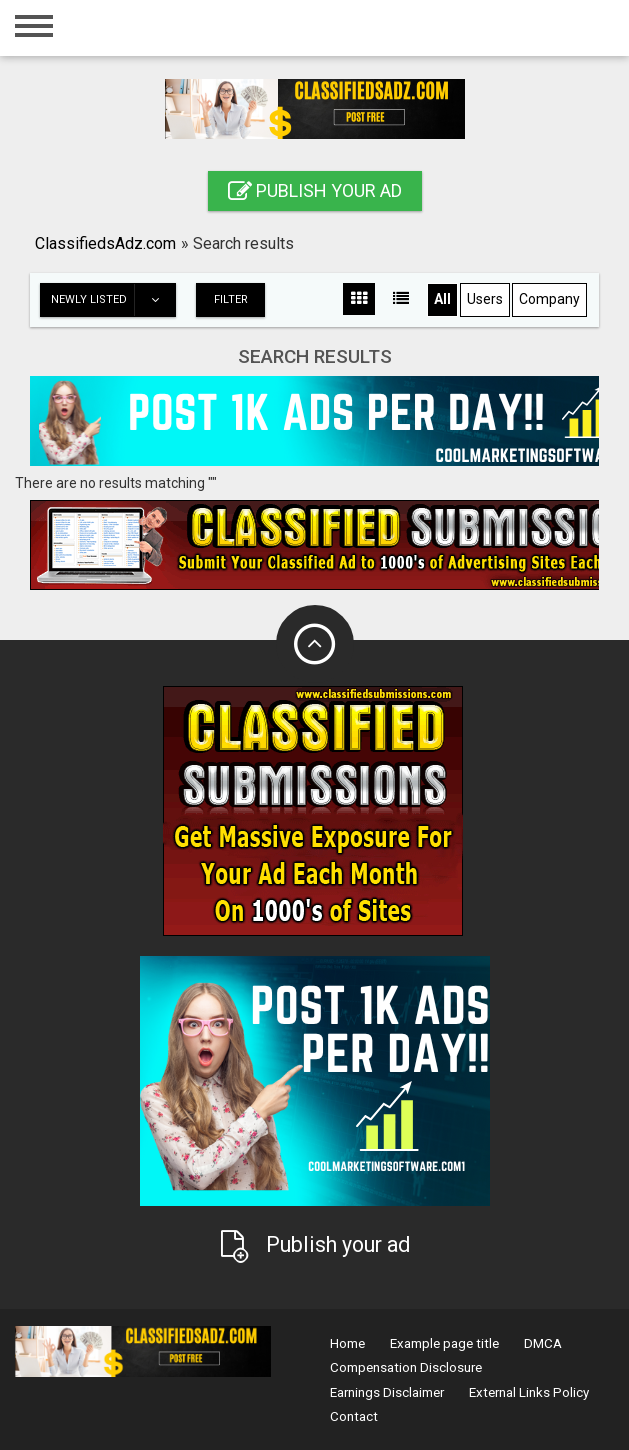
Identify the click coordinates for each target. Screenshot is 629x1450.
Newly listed (113, 300)
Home (347, 1343)
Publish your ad (315, 190)
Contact (354, 1416)
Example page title (444, 1343)
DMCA (543, 1343)
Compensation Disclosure (406, 1367)
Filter (231, 299)
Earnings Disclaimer (387, 1392)
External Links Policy (529, 1392)
